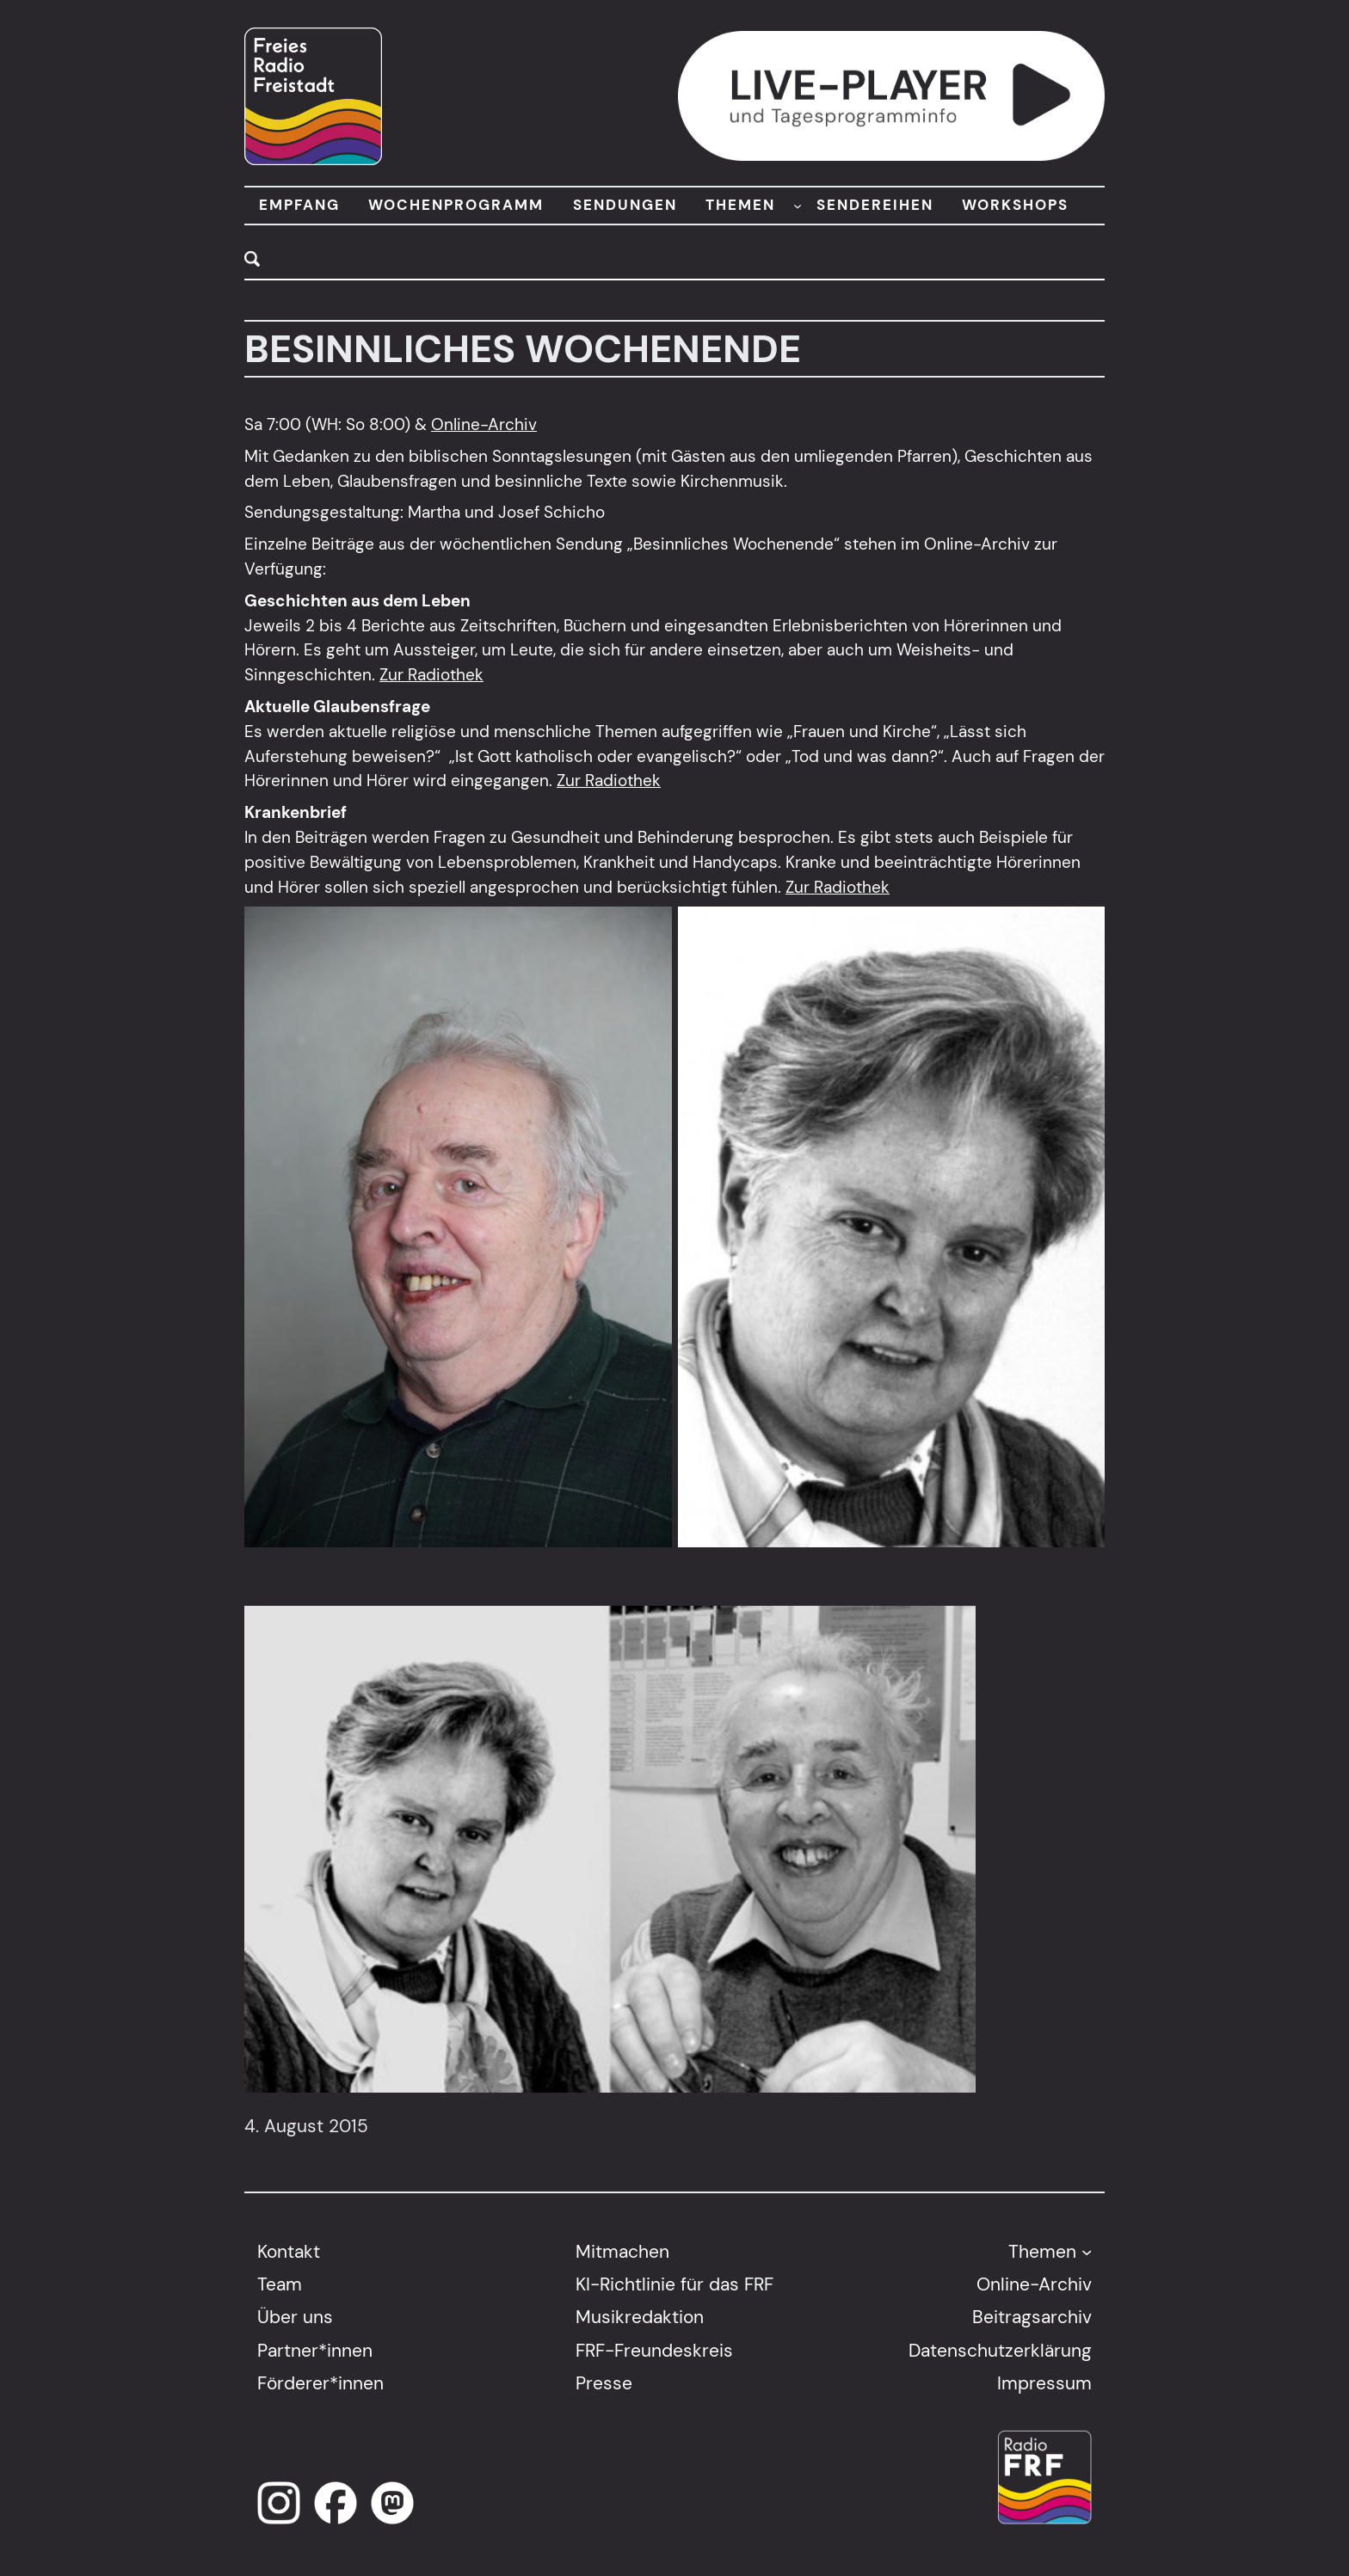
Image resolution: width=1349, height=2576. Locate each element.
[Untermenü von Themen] (1086, 2252)
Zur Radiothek (431, 674)
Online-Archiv (484, 424)
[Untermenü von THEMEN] (797, 205)
